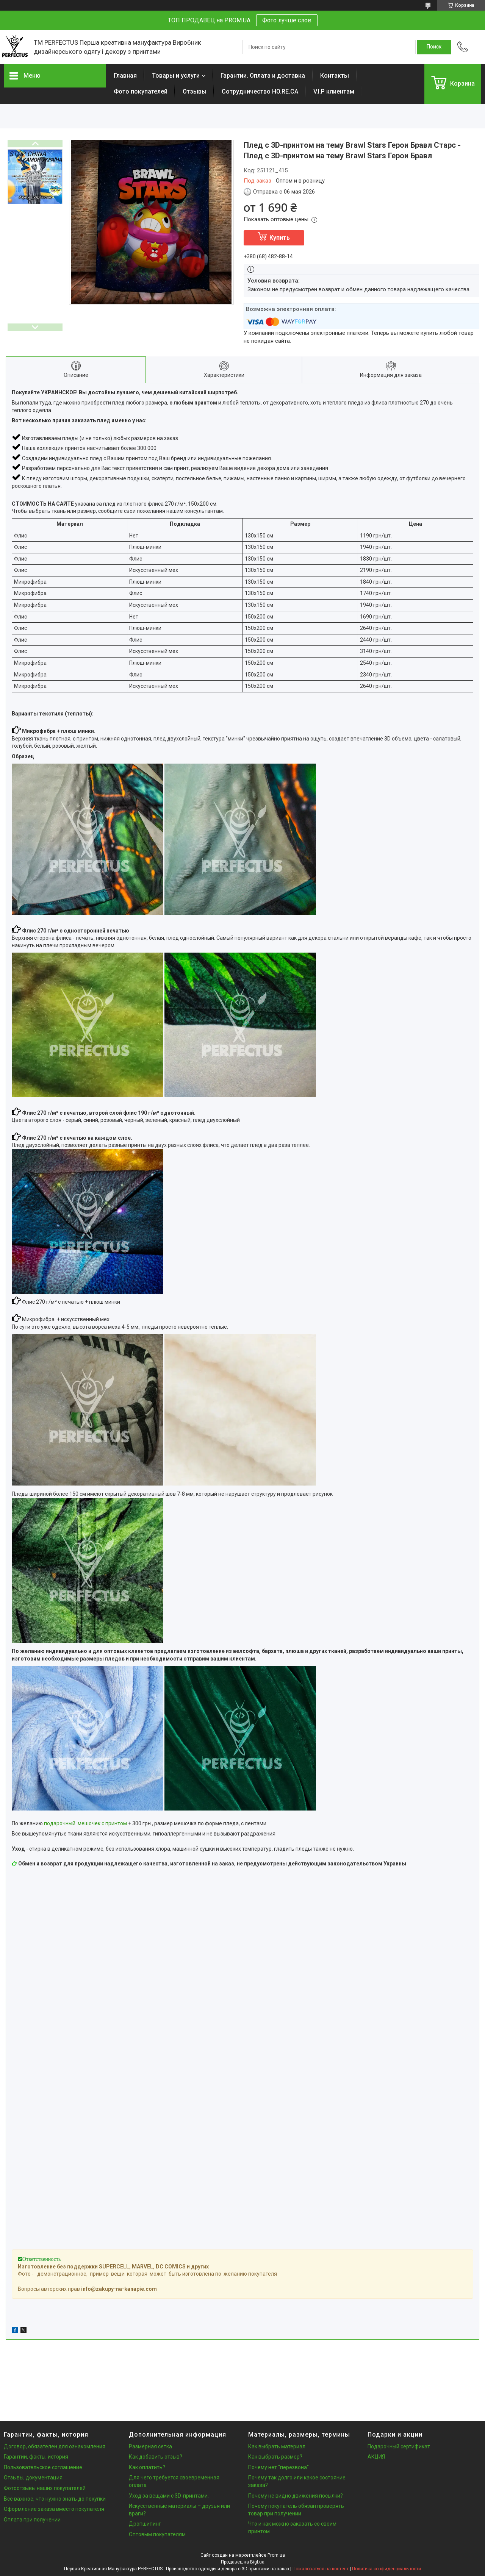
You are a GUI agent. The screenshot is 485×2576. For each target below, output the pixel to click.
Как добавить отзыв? (155, 2457)
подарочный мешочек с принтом (85, 1823)
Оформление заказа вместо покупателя (54, 2509)
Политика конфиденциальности (386, 2568)
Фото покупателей (140, 91)
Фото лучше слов (286, 20)
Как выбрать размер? (275, 2457)
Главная (125, 75)
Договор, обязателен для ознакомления (54, 2446)
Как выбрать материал (276, 2446)
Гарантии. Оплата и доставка (263, 75)
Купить (279, 237)
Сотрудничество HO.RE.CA (260, 91)
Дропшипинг (145, 2524)
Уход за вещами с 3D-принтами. (169, 2496)
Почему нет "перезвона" (278, 2467)
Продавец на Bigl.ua (242, 2562)
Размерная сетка (150, 2446)
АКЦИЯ (376, 2457)
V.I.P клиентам (333, 91)
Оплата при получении (32, 2520)
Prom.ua (276, 2555)
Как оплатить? (147, 2467)
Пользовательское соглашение (43, 2467)
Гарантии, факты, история (36, 2457)
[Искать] (434, 47)
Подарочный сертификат (399, 2446)
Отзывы (195, 91)
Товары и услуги (176, 75)
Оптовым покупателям (157, 2534)
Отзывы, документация (33, 2477)
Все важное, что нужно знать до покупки (55, 2499)
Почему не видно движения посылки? (295, 2496)
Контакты (334, 75)
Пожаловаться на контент (321, 2568)
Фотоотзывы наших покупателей (45, 2488)
